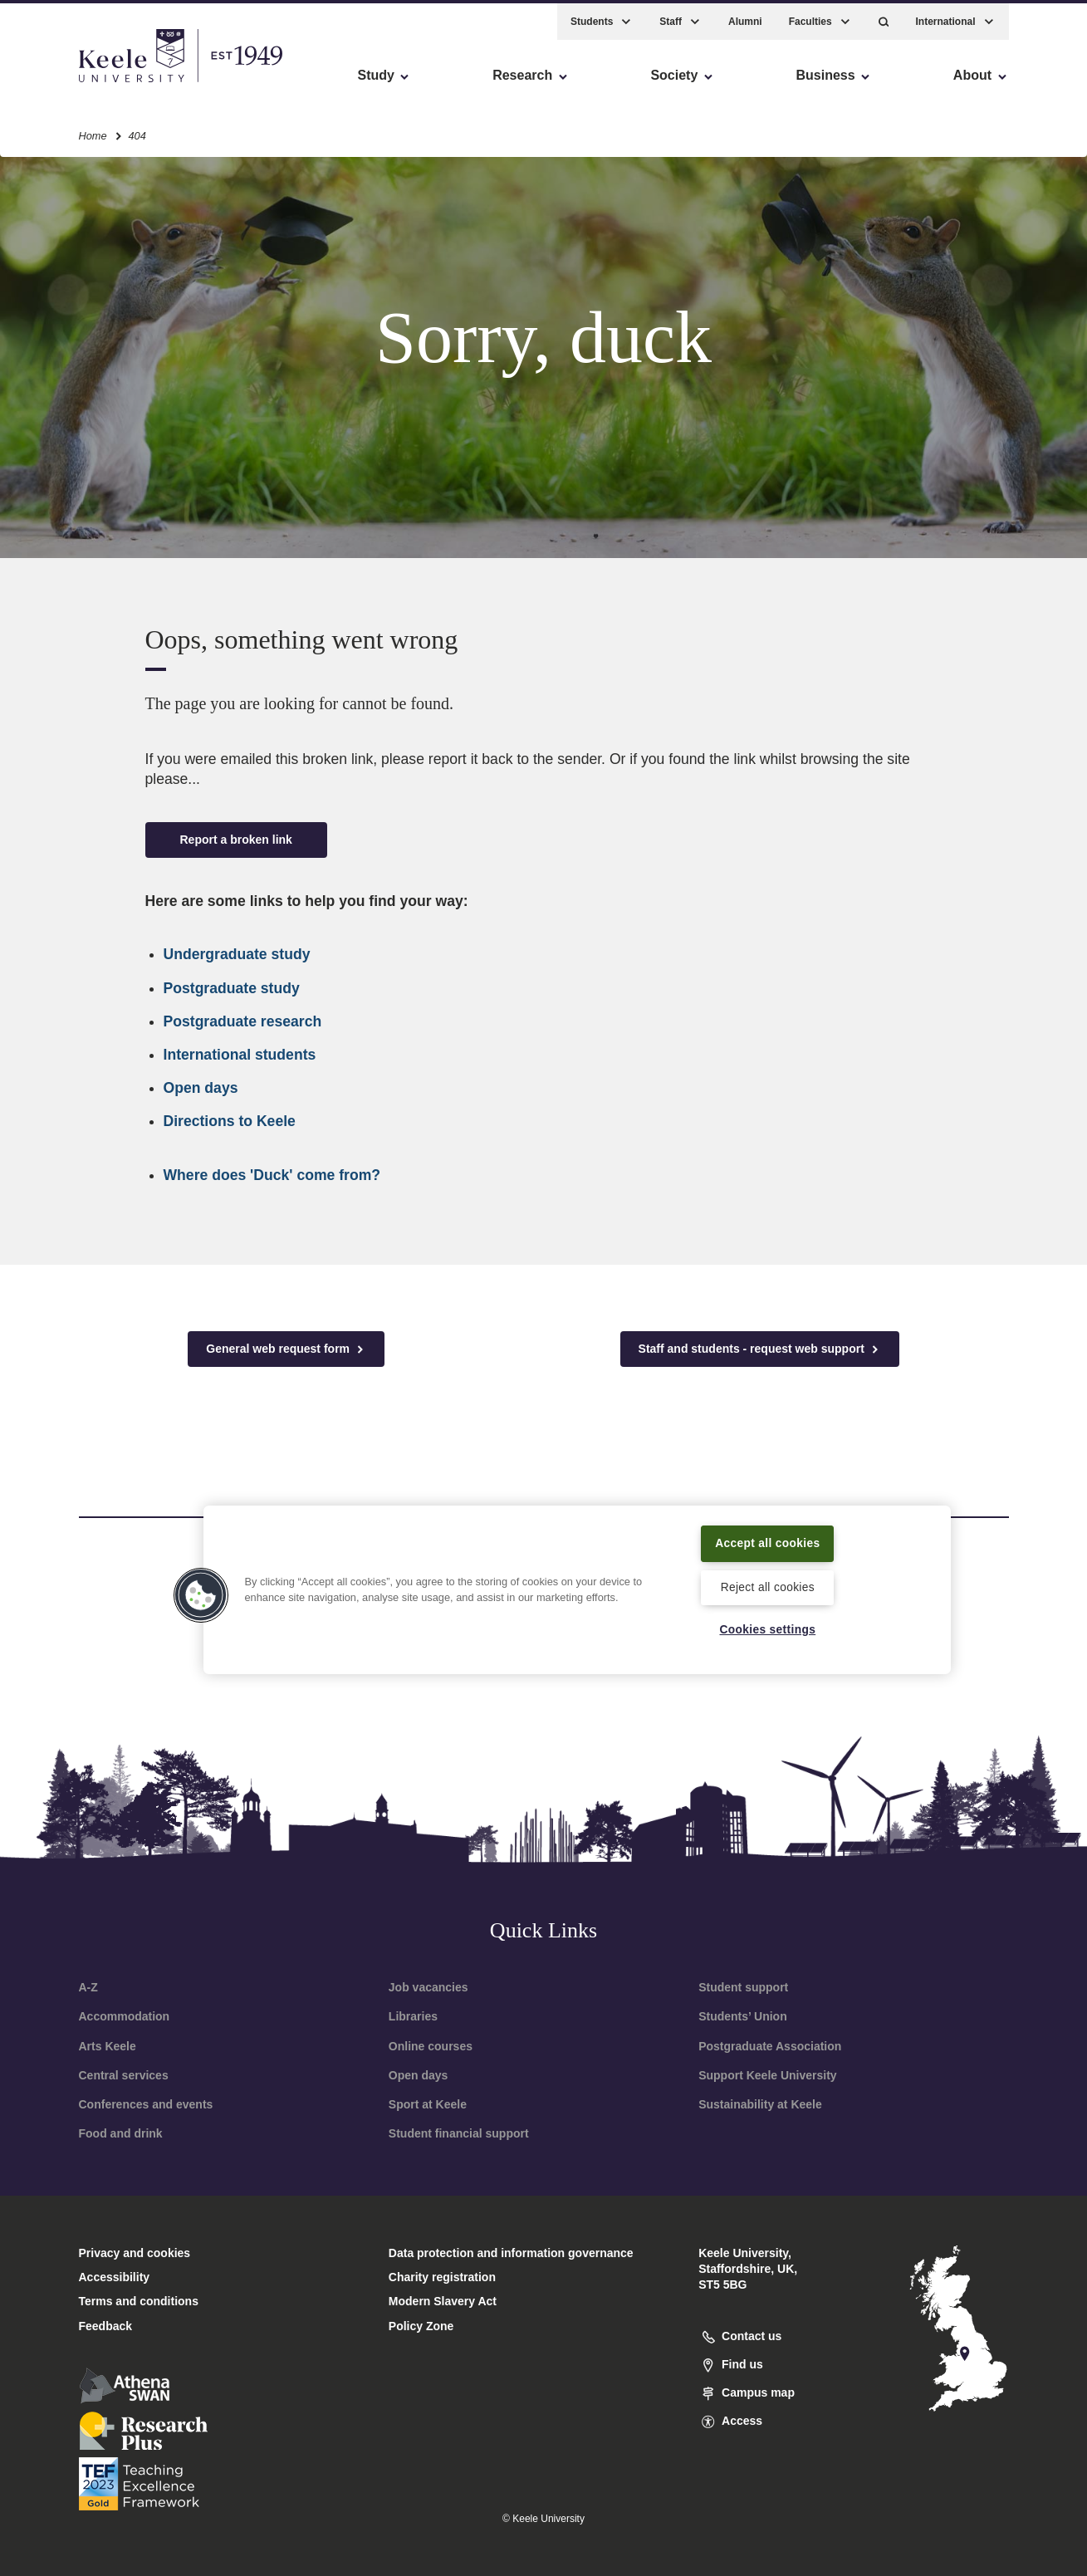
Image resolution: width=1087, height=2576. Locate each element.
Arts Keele (107, 2046)
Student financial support (459, 2133)
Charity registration (442, 2277)
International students (240, 1054)
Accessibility (61, 83)
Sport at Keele (428, 2104)
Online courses (431, 2046)
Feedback (106, 2326)
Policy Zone (421, 2326)
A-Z (88, 1987)
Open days (201, 1088)
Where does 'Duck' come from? (272, 1175)
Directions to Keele (230, 1121)
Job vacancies (428, 1987)
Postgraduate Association (769, 2046)
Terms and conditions (138, 2301)
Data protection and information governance (511, 2253)
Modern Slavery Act (443, 2301)
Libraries (413, 2016)
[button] (884, 17)
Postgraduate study (232, 988)
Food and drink (121, 2133)
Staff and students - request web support (760, 1349)
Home (93, 131)
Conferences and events (146, 2104)
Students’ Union (742, 2016)
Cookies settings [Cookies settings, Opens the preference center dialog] (767, 1629)
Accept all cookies (767, 1541)
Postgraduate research (243, 1021)
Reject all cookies (768, 1586)
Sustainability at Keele (760, 2104)
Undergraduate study (237, 954)
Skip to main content (88, 83)
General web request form (286, 1349)
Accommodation (124, 2016)
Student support (743, 1987)
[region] (577, 1588)
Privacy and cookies (135, 2253)
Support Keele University (767, 2075)
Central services (124, 2075)
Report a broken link (236, 839)
